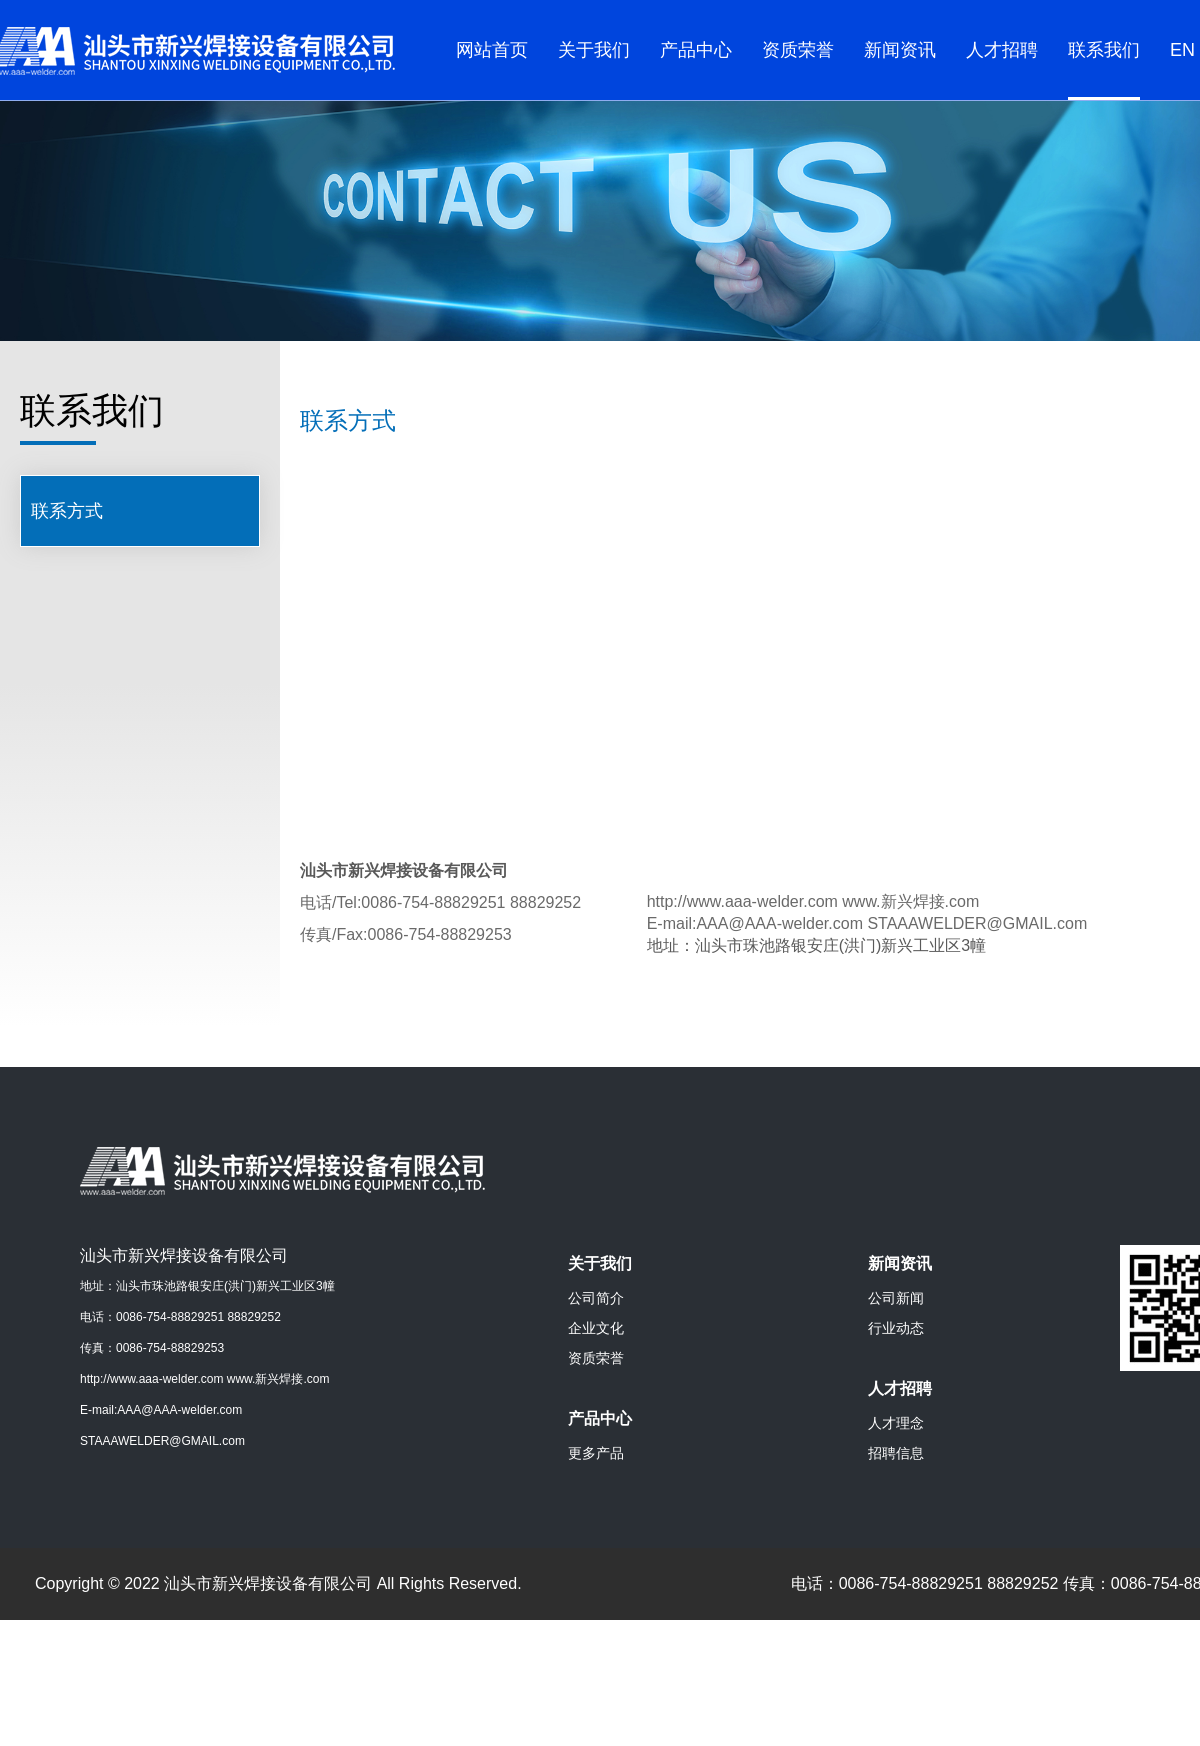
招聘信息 (896, 1453)
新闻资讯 (900, 50)
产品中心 (696, 50)
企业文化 (596, 1328)
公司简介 (596, 1298)
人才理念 (896, 1423)
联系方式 (67, 511)
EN (1182, 50)
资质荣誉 (798, 50)
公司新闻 (896, 1298)
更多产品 (596, 1453)
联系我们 (1104, 50)
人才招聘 (1002, 50)
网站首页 (492, 50)
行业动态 (896, 1328)
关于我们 (594, 50)
